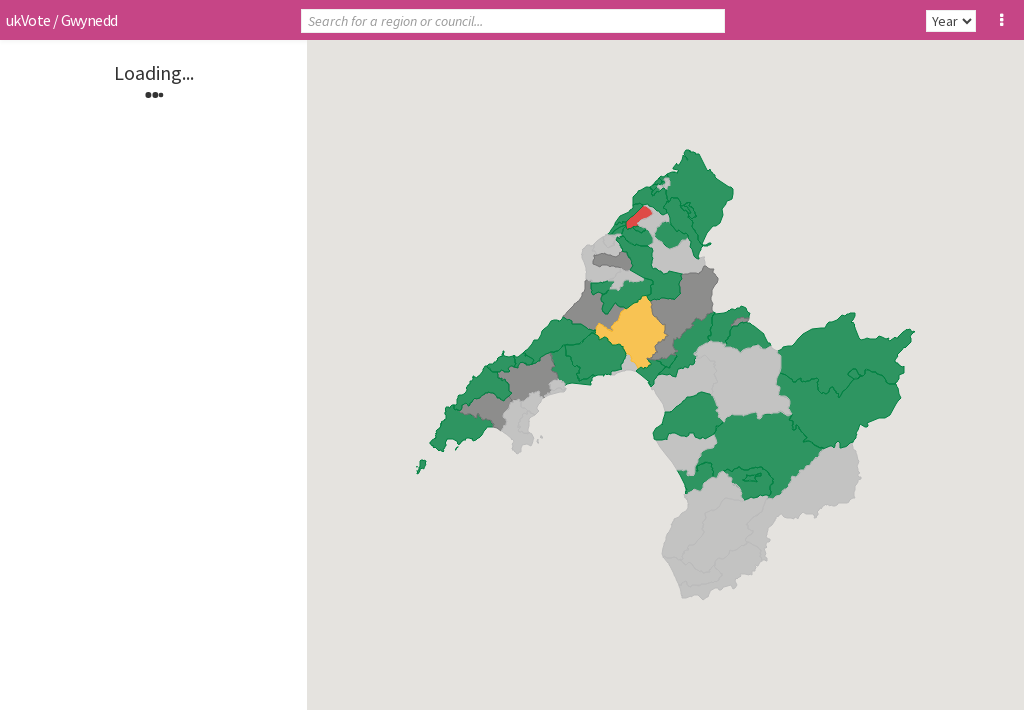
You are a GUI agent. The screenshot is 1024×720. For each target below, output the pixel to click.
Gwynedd (89, 20)
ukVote (28, 20)
